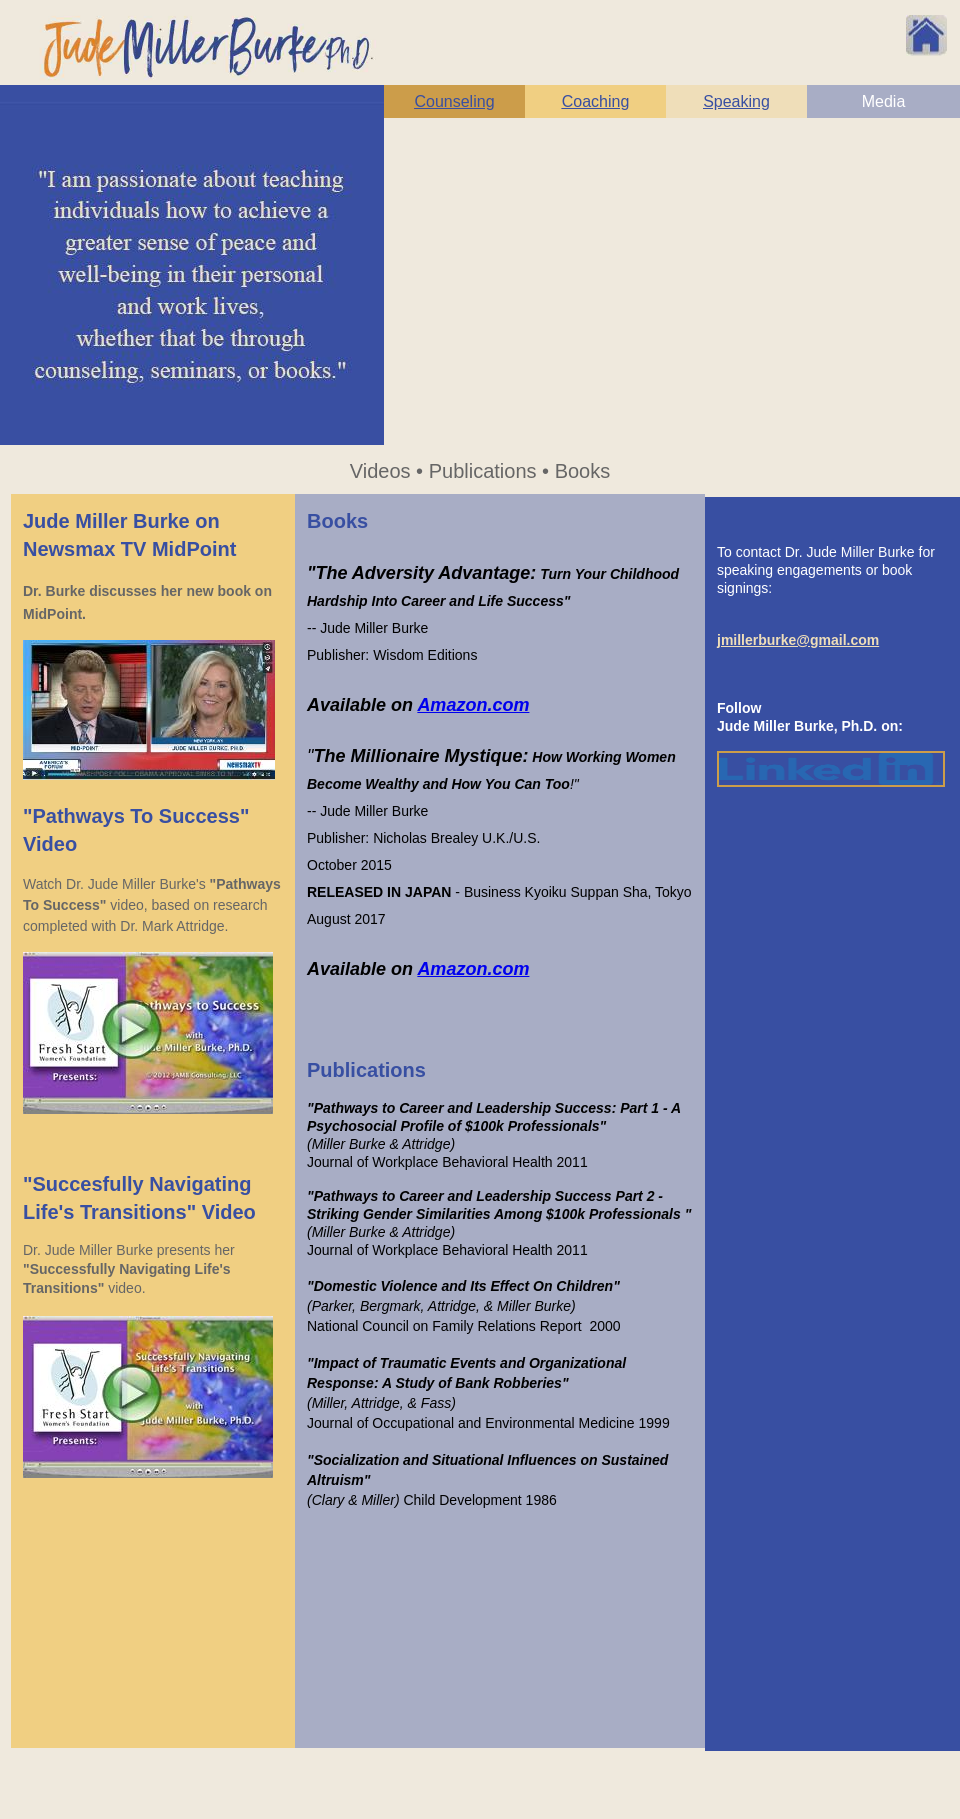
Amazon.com (473, 705)
